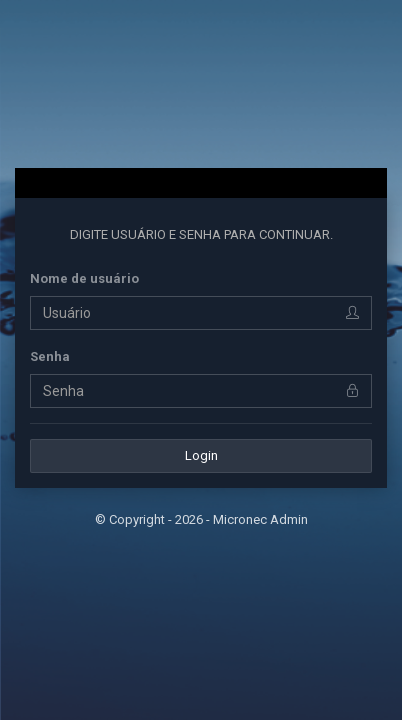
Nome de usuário (84, 278)
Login (201, 455)
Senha (50, 356)
